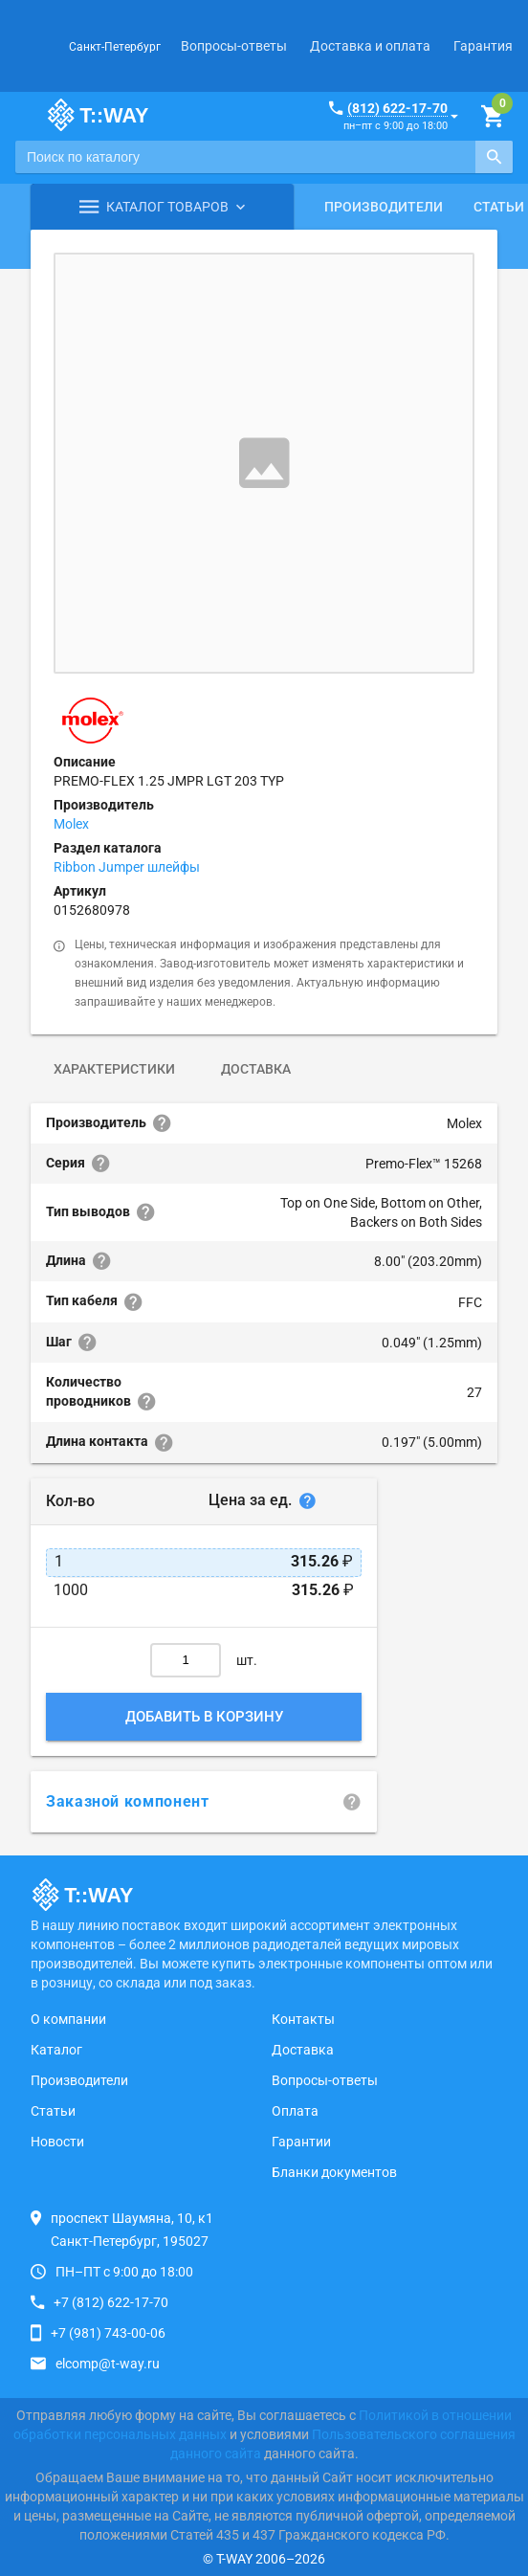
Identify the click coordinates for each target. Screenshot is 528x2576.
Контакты (303, 2019)
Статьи (53, 2111)
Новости (57, 2141)
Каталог (56, 2049)
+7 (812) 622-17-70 (111, 2302)
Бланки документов (334, 2172)
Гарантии (301, 2141)
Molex (71, 824)
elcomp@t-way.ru (107, 2363)
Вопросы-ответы (234, 46)
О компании (68, 2019)
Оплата (295, 2111)
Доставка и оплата (370, 46)
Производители (383, 206)
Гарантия (483, 46)
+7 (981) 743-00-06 (108, 2333)
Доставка (256, 1069)
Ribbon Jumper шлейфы (127, 867)
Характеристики (114, 1069)
